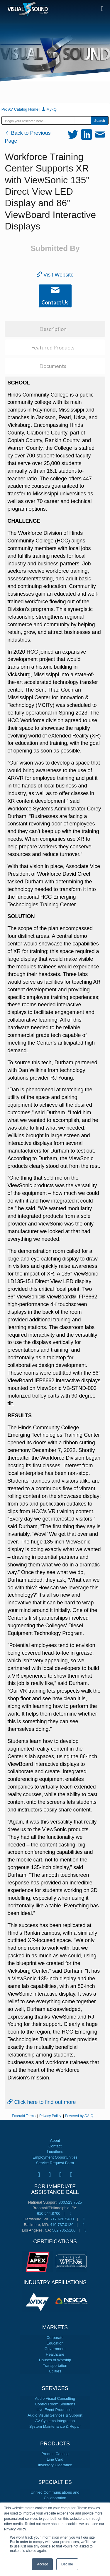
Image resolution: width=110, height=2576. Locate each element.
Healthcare (55, 2354)
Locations (55, 2151)
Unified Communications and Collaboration (55, 2495)
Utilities (55, 2371)
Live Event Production (54, 2409)
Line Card (55, 2459)
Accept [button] (42, 2564)
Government (55, 2349)
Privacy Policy (50, 2116)
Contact (55, 2146)
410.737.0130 (62, 2224)
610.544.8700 (48, 2213)
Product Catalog (55, 2454)
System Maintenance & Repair (55, 2426)
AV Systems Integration (55, 2421)
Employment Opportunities (55, 2157)
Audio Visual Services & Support (55, 2415)
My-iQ (49, 109)
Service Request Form (55, 2163)
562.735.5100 (64, 2230)
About (55, 2140)
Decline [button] (67, 2564)
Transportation (55, 2365)
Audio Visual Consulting (55, 2398)
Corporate (55, 2337)
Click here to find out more (41, 2102)
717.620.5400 (62, 2219)
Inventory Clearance (55, 2465)
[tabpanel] (38, 2301)
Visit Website (55, 275)
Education (55, 2343)
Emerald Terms (23, 2116)
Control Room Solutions (55, 2404)
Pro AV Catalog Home (20, 109)
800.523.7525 (70, 2202)
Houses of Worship (55, 2360)
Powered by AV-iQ (79, 2116)
